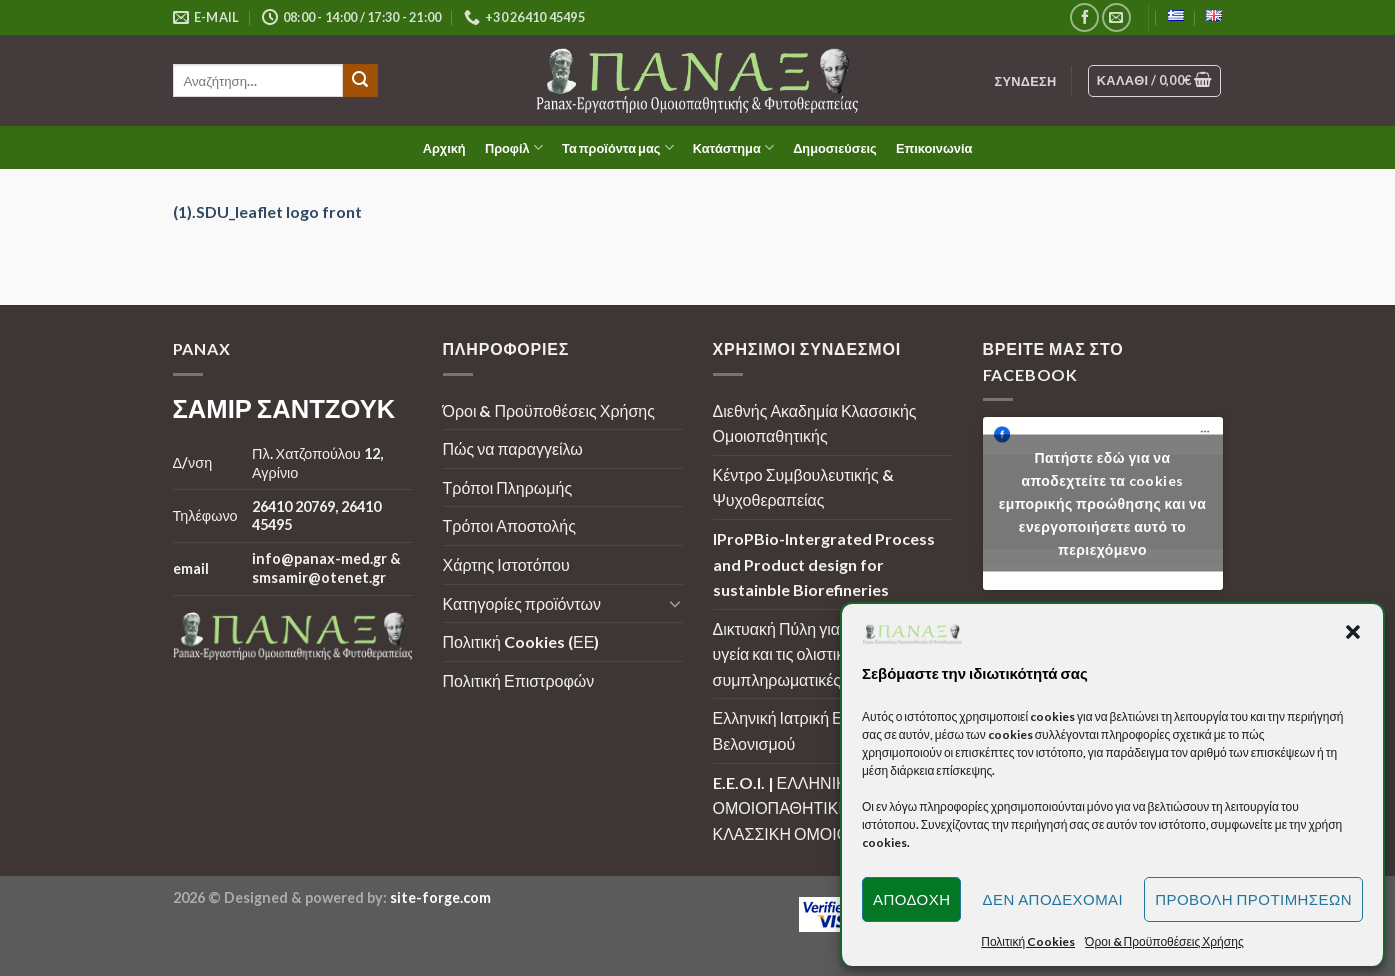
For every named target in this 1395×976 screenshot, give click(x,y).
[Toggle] (675, 603)
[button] (1353, 632)
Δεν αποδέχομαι (1052, 899)
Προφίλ (514, 147)
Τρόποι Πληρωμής (508, 487)
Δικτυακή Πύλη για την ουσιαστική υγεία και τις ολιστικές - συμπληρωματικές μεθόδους (830, 654)
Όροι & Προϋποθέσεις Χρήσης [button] (1164, 941)
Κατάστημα (733, 147)
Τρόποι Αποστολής (509, 525)
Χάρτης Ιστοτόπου (506, 564)
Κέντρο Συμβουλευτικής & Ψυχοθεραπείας (803, 487)
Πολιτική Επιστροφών (519, 680)
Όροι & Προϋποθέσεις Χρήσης (549, 410)
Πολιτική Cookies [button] (1028, 941)
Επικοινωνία (934, 148)
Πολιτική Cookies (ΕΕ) (521, 641)
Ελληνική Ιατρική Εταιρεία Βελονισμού (802, 730)
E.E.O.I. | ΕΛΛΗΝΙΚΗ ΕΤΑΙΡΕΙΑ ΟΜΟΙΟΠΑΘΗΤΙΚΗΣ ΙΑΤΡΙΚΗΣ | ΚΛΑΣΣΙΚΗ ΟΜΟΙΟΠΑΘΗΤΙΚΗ (828, 808)
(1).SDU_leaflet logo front (267, 211)
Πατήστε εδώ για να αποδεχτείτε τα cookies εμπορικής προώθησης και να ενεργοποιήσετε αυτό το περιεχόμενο (1103, 503)
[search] (258, 80)
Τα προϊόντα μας (618, 147)
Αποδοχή (912, 899)
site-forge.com (440, 897)
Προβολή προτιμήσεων (1253, 899)
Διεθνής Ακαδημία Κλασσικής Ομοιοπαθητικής (815, 423)
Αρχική (444, 148)
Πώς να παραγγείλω (513, 448)
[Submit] (360, 81)
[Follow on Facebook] (1084, 17)
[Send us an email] (1116, 17)
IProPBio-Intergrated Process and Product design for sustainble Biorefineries (824, 564)
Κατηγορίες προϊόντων (522, 603)
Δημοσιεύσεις (835, 148)
